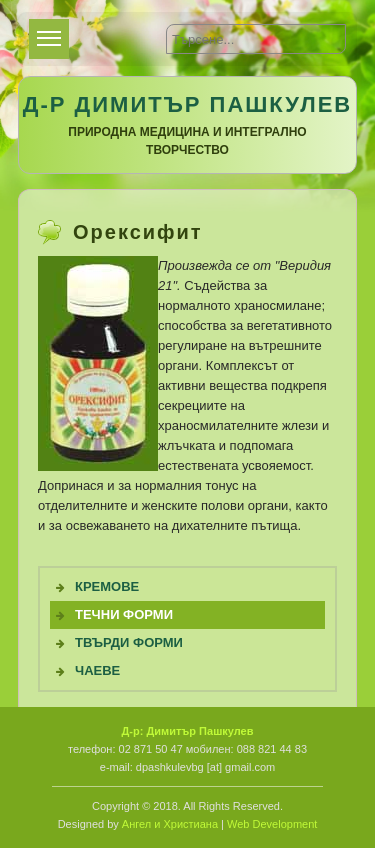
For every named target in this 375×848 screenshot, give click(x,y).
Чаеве (97, 670)
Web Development (272, 824)
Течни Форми (124, 614)
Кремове (107, 586)
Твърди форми (129, 642)
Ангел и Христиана (170, 824)
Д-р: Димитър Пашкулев (187, 731)
